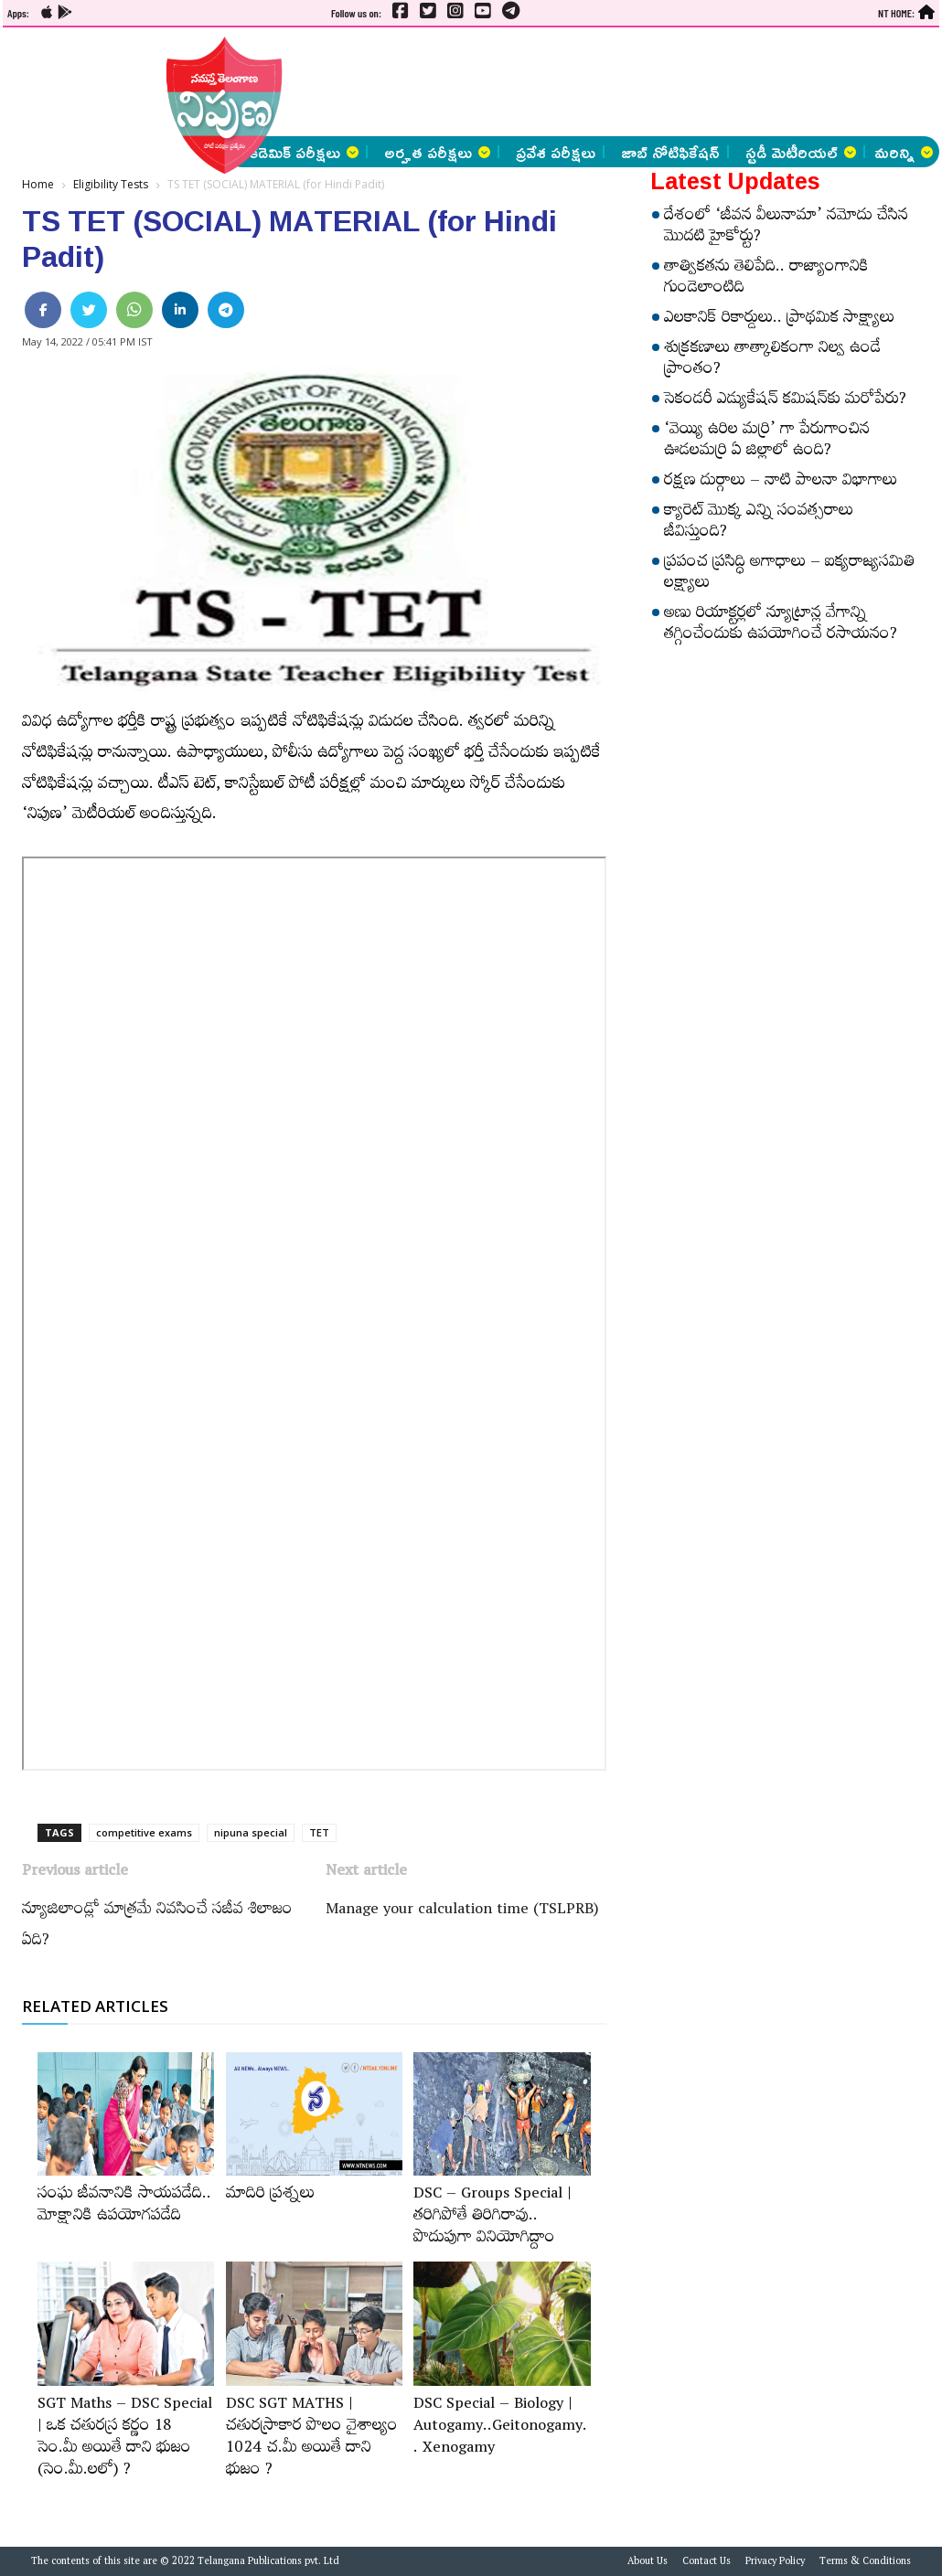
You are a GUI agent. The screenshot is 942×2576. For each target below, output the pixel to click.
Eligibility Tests (110, 184)
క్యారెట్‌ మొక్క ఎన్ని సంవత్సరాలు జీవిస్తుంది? (758, 523)
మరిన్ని (903, 151)
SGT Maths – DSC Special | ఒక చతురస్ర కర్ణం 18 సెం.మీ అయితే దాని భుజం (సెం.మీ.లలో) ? (124, 2439)
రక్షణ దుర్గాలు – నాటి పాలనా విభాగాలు (780, 482)
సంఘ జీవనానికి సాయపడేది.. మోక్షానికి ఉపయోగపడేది (124, 2206)
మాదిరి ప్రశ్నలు (270, 2195)
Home (38, 184)
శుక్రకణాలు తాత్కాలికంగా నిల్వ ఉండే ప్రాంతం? (772, 361)
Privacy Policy (775, 2563)
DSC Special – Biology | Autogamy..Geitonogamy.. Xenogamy (500, 2428)
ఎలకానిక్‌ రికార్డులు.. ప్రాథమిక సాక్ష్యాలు (779, 319)
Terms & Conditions (865, 2563)
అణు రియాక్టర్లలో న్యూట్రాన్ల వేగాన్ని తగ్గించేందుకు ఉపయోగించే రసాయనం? (780, 626)
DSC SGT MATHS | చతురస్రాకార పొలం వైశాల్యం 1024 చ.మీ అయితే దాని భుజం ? (312, 2439)
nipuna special (250, 1832)
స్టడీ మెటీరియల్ (800, 151)
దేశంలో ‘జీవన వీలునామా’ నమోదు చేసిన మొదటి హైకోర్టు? (786, 228)
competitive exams (144, 1832)
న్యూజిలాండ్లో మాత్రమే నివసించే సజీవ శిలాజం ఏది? (157, 1927)
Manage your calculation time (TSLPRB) (462, 1911)
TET (319, 1832)
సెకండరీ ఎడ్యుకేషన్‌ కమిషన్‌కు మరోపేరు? (785, 401)
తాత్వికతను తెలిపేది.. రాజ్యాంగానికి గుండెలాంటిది (766, 279)
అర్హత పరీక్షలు (437, 151)
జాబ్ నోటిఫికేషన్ (670, 151)
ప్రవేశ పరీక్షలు (555, 151)
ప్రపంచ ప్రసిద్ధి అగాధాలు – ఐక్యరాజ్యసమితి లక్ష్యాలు (789, 574)
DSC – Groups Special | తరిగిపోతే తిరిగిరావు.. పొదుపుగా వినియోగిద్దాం (492, 2217)
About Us (647, 2563)
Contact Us (706, 2563)
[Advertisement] (488, 82)
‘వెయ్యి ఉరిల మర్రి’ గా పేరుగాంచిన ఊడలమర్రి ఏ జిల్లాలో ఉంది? (767, 442)
